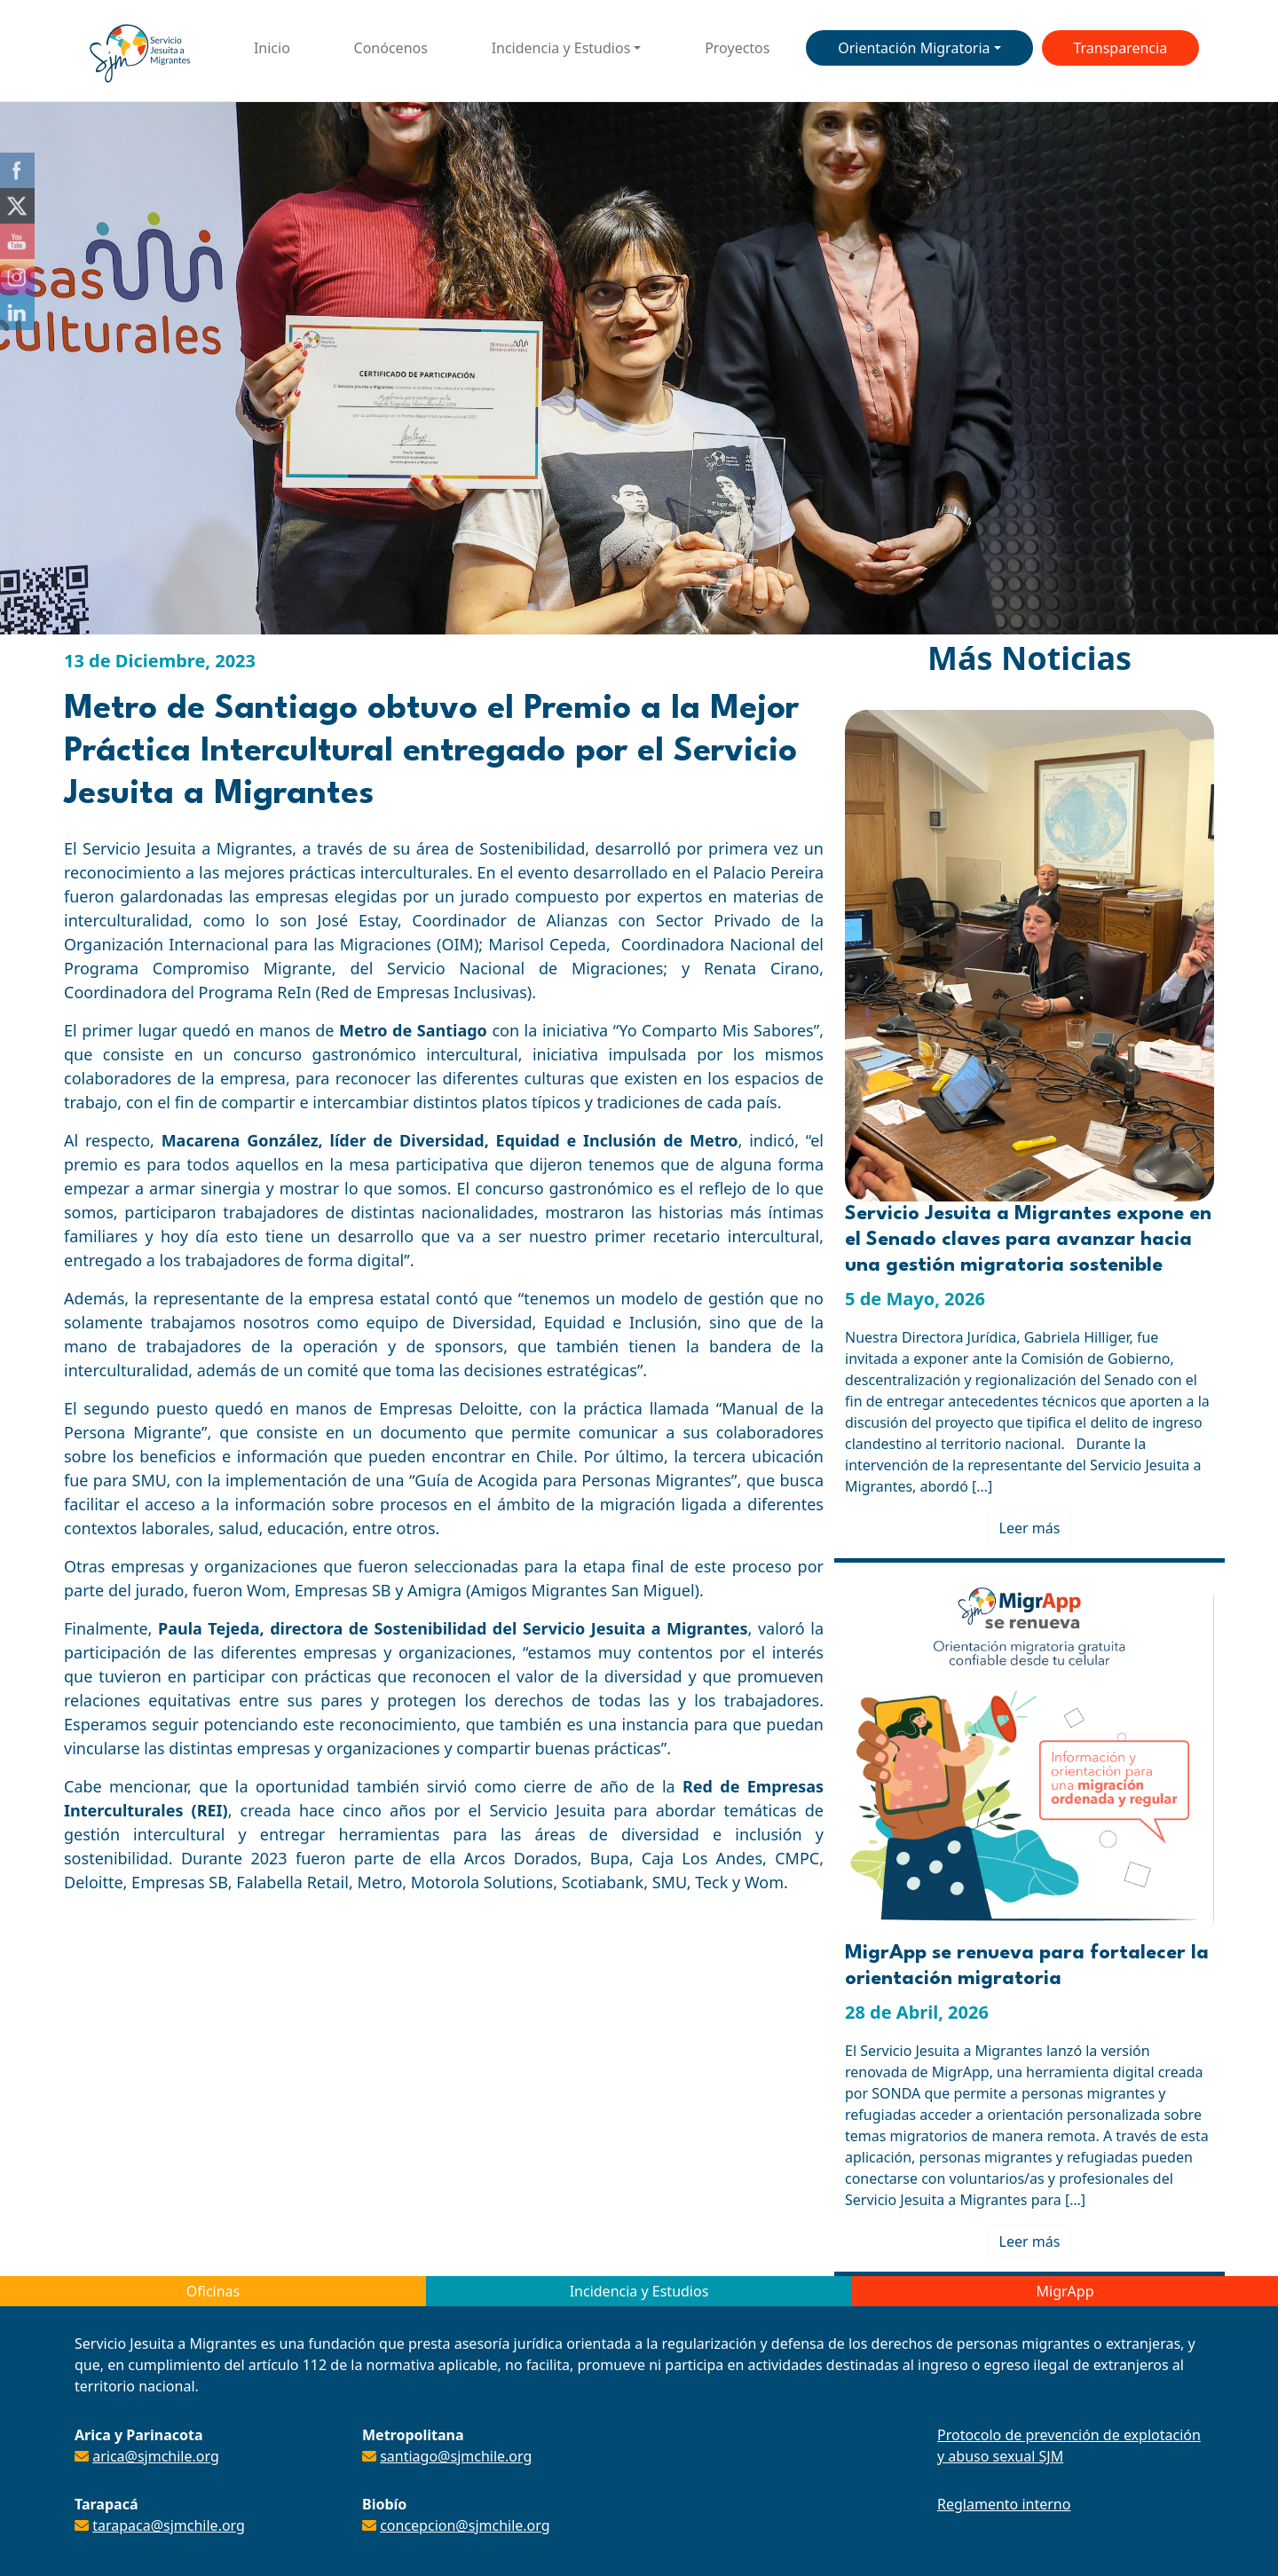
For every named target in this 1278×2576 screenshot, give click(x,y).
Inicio (272, 48)
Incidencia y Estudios (561, 48)
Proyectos (737, 48)
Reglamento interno (1003, 2504)
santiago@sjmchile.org (456, 2456)
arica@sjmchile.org (155, 2456)
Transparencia (1120, 48)
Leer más (1030, 1528)
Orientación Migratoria (914, 48)
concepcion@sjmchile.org (464, 2525)
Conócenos (391, 48)
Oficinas (213, 2291)
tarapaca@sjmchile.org (168, 2525)
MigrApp (1065, 2291)
